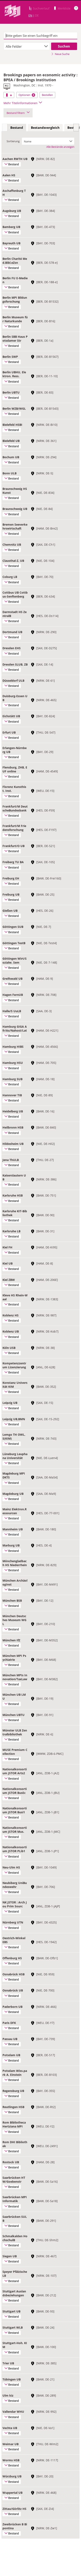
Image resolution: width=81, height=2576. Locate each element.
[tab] (16, 128)
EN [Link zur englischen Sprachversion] (30, 15)
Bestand (16, 127)
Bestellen (47, 95)
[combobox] (27, 46)
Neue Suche (60, 54)
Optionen (27, 95)
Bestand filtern (18, 113)
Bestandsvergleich (45, 127)
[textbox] (40, 35)
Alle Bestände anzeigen (60, 147)
